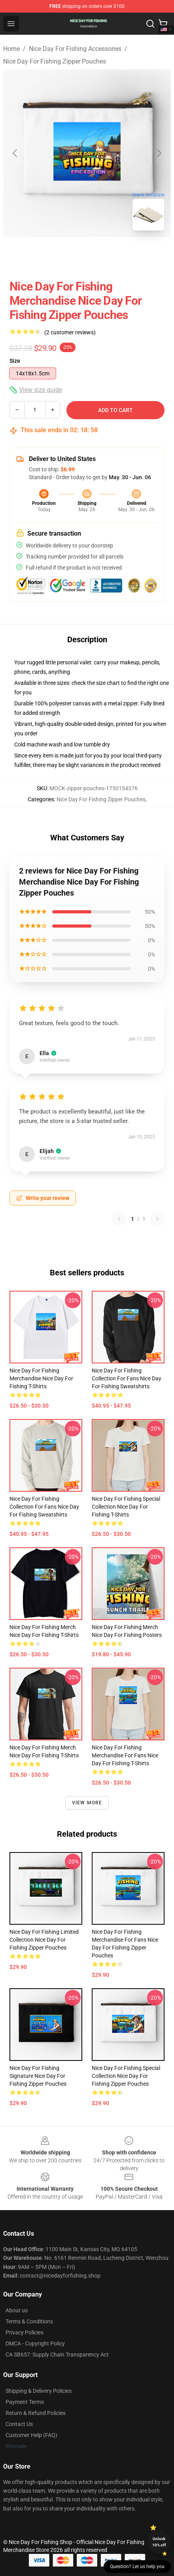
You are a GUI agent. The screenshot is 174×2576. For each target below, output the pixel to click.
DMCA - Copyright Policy (35, 2343)
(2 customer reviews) (70, 332)
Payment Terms (25, 2402)
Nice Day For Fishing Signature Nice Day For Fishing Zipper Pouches (37, 2076)
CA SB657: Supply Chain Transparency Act (57, 2354)
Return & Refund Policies (36, 2413)
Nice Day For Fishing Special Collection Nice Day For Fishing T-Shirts (126, 1507)
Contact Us (19, 2424)
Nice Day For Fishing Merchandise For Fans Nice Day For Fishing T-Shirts (125, 1755)
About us (17, 2310)
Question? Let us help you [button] (137, 2566)
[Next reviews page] (157, 1219)
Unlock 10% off (159, 2542)
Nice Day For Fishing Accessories (75, 48)
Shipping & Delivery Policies (39, 2391)
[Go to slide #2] (108, 254)
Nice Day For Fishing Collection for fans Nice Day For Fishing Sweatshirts (126, 1378)
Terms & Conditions (29, 2321)
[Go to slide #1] (66, 254)
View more (87, 1802)
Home (11, 48)
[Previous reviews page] (119, 1219)
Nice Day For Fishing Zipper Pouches (54, 61)
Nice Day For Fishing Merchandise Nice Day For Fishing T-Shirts (41, 1378)
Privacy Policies (25, 2332)
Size (14, 361)
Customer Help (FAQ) (31, 2435)
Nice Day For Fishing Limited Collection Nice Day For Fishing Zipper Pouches (44, 1940)
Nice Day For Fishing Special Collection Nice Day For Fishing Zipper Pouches (126, 2076)
